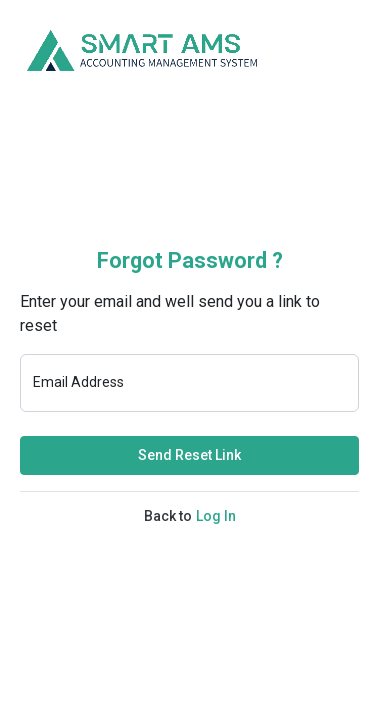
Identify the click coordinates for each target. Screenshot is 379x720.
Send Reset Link (189, 455)
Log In (216, 516)
